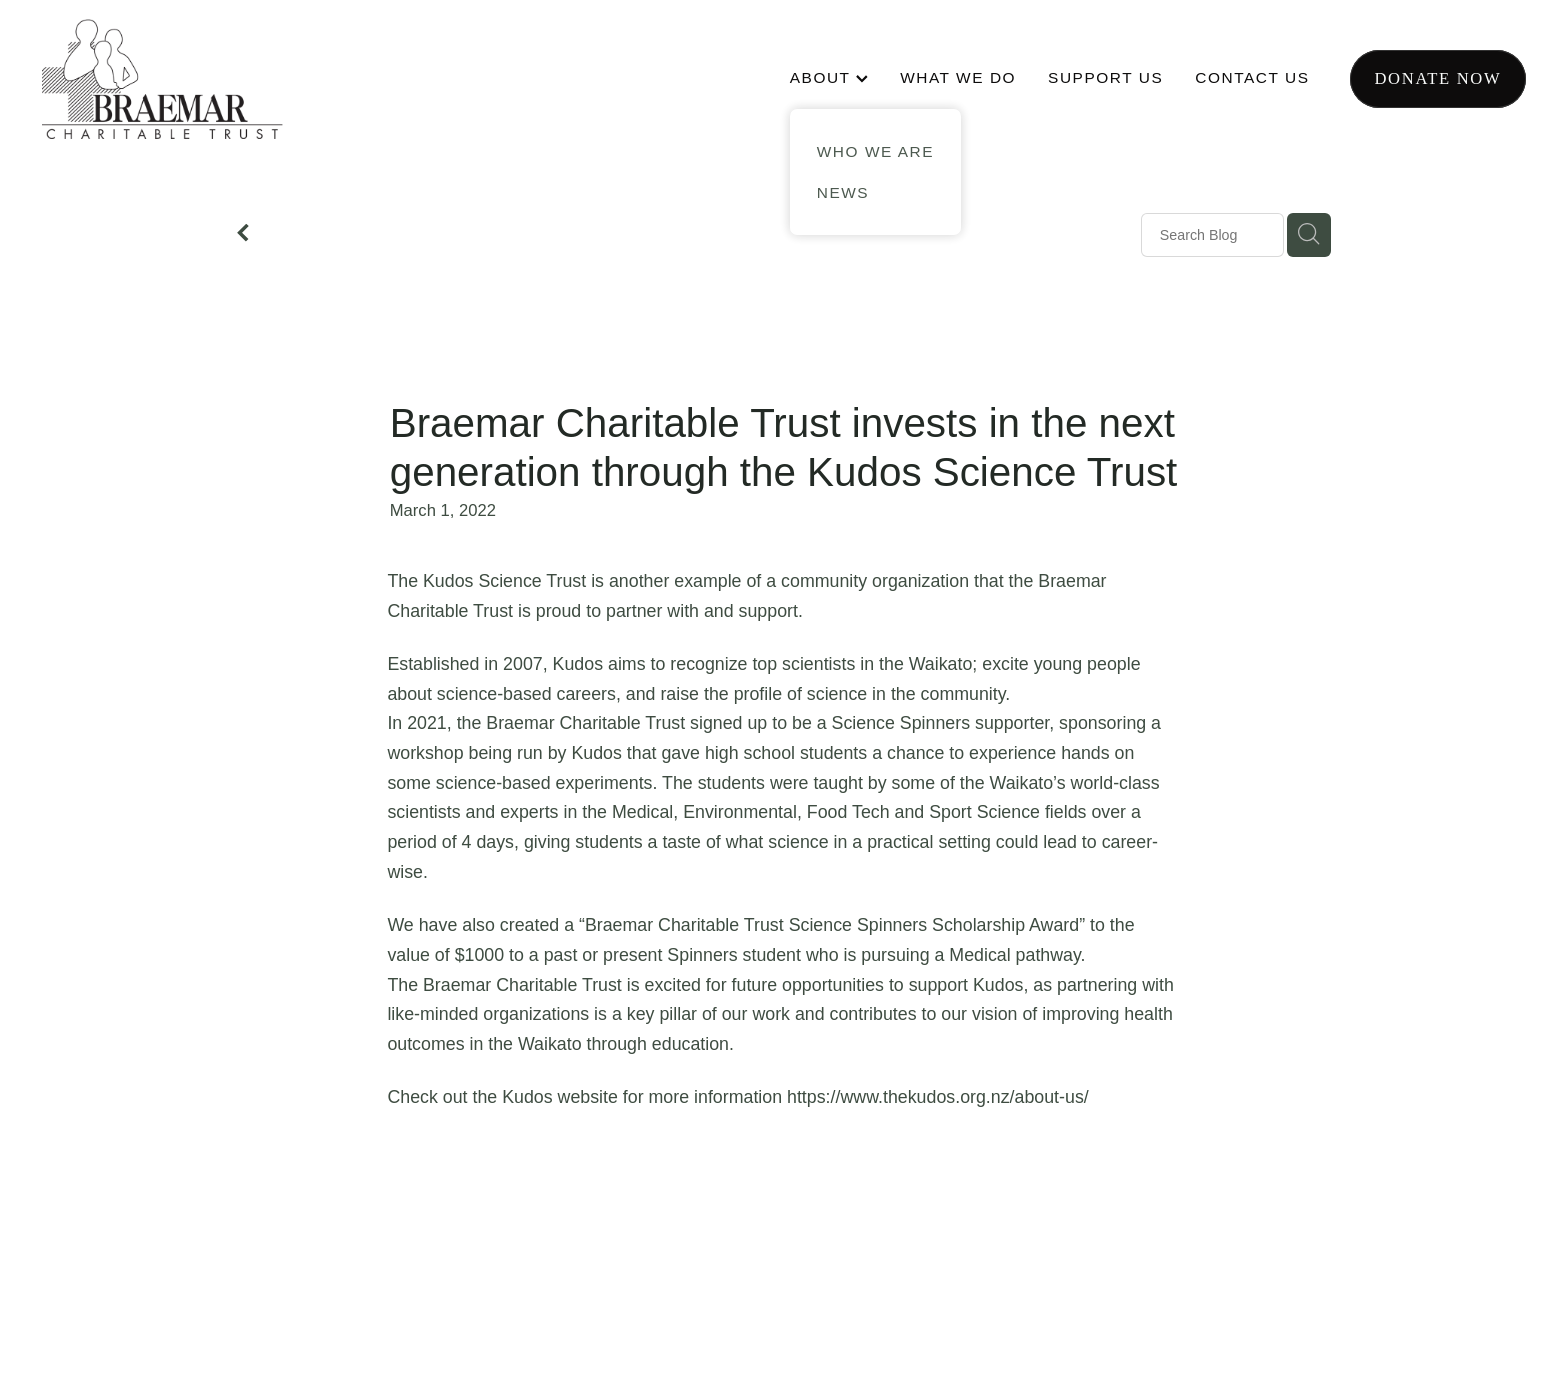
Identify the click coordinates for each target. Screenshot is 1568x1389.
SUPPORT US (1105, 77)
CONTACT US (1252, 77)
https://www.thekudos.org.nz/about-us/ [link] (938, 1097)
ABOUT (829, 77)
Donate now (1437, 78)
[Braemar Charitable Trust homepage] (190, 79)
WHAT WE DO (958, 77)
